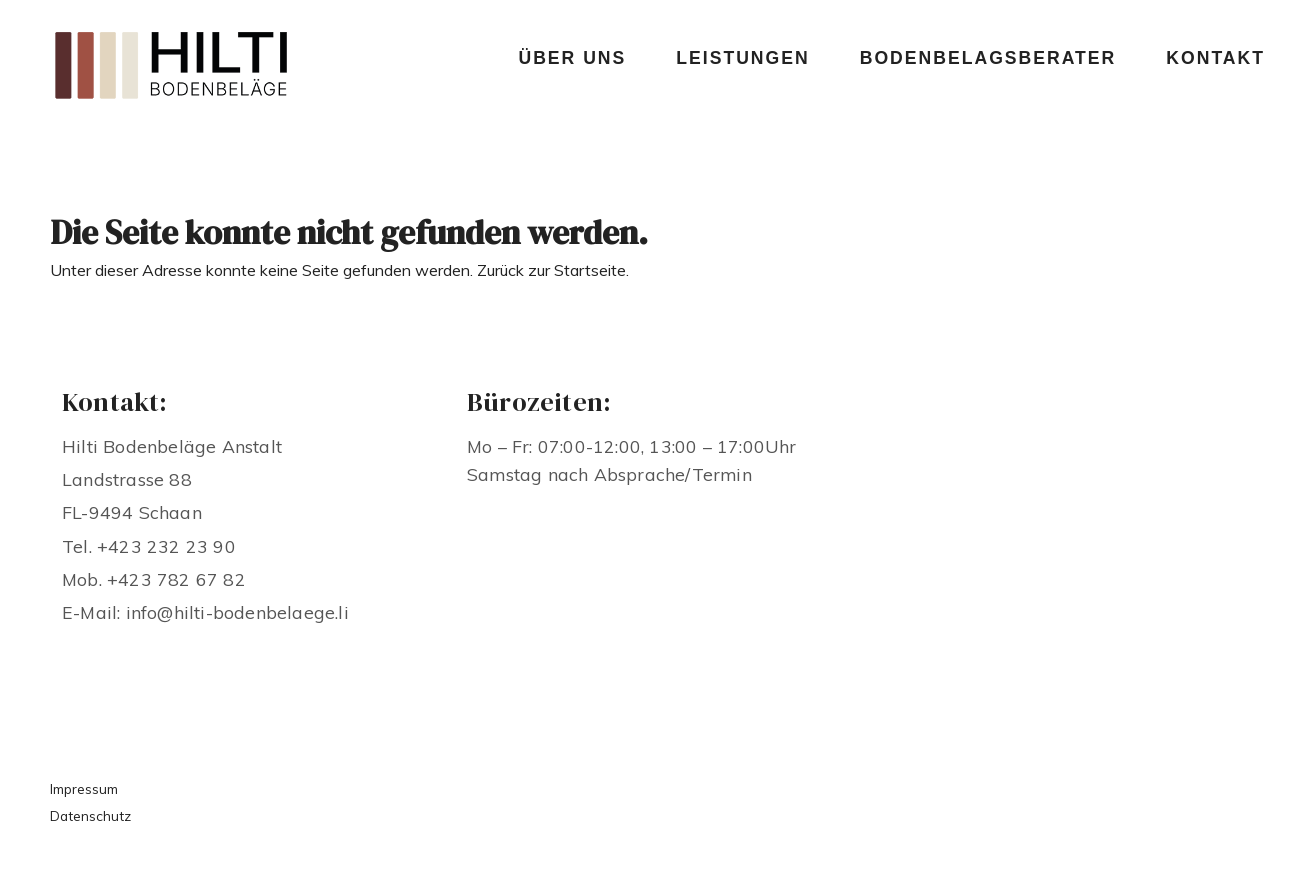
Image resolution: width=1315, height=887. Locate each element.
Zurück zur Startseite (551, 270)
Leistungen (742, 58)
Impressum (84, 788)
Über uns (572, 58)
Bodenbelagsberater (988, 58)
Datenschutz (90, 815)
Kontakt (1215, 58)
